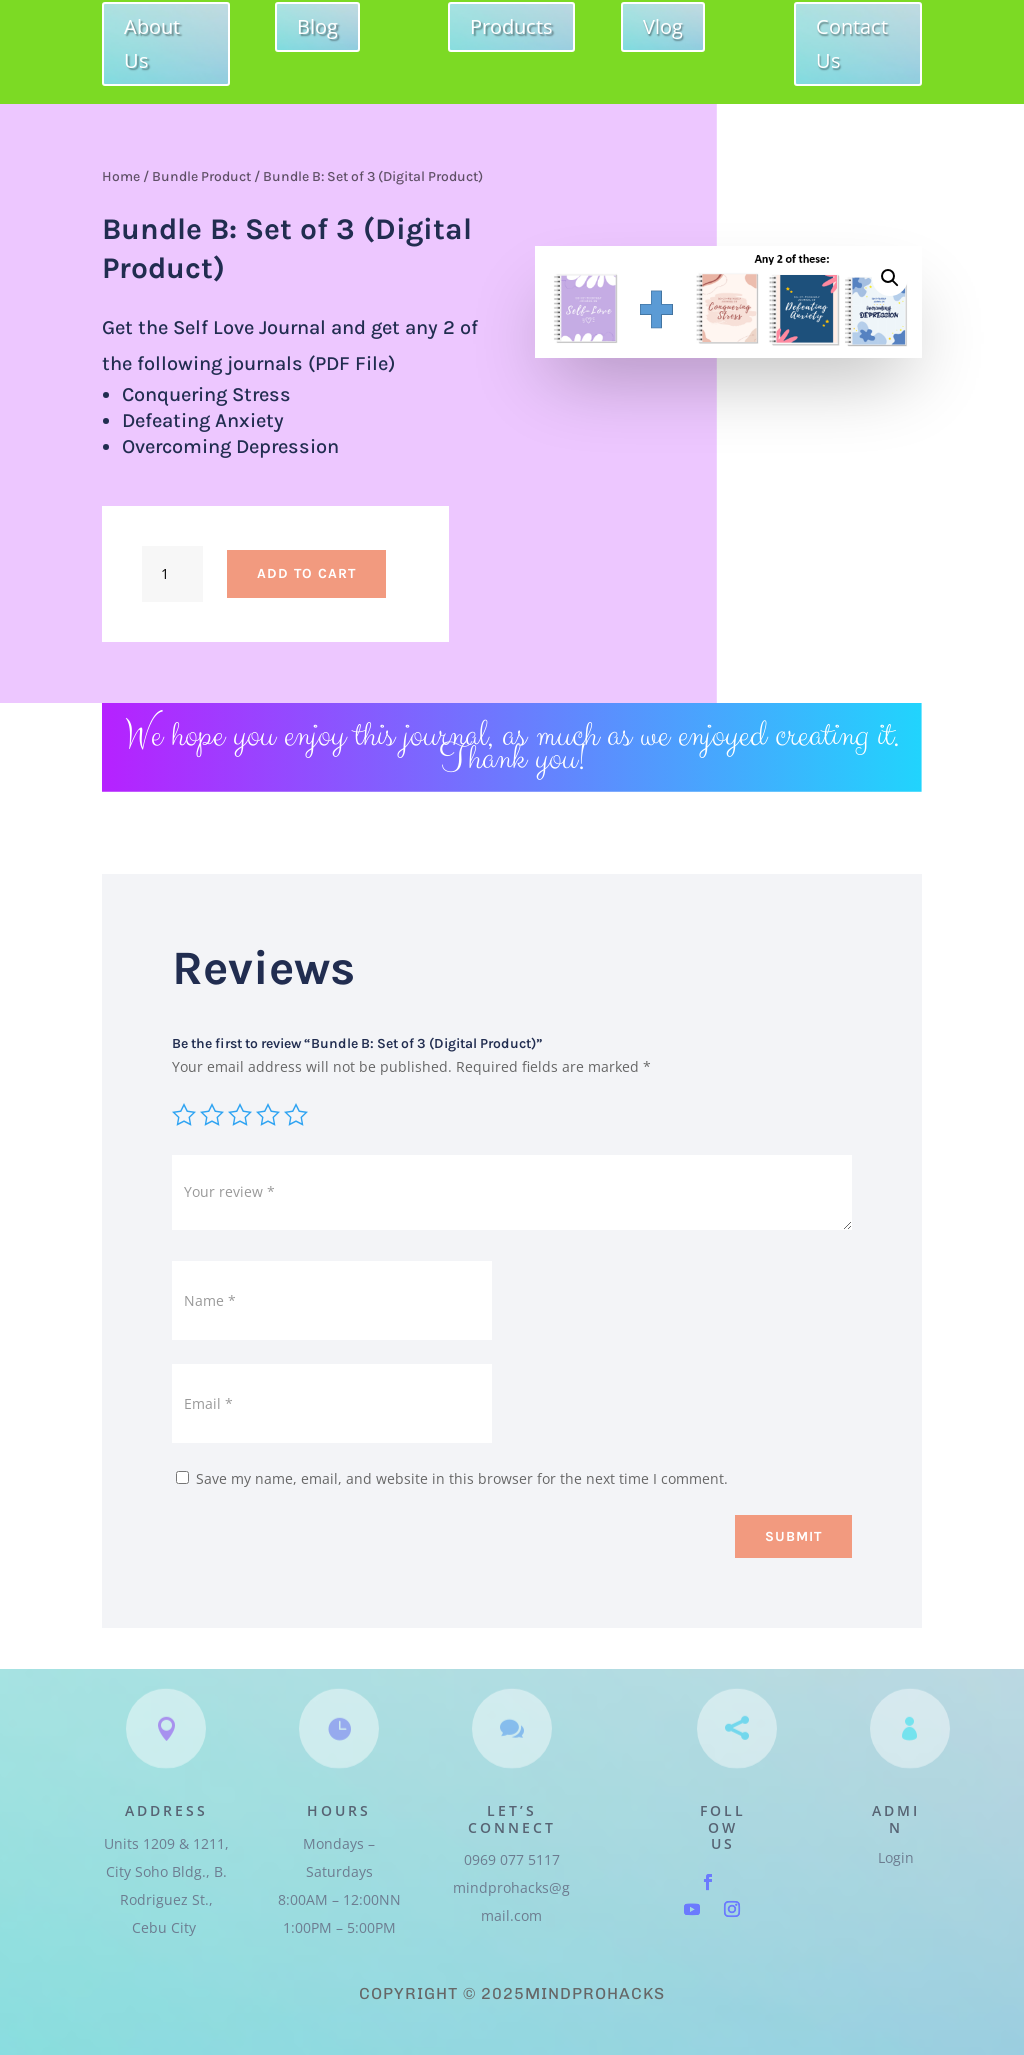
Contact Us (852, 43)
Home (121, 176)
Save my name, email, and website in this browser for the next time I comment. (462, 1478)
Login (896, 1857)
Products (511, 26)
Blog (317, 26)
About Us (152, 43)
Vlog (663, 26)
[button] (890, 278)
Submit (793, 1536)
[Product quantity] (172, 574)
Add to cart (306, 573)
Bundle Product (201, 176)
